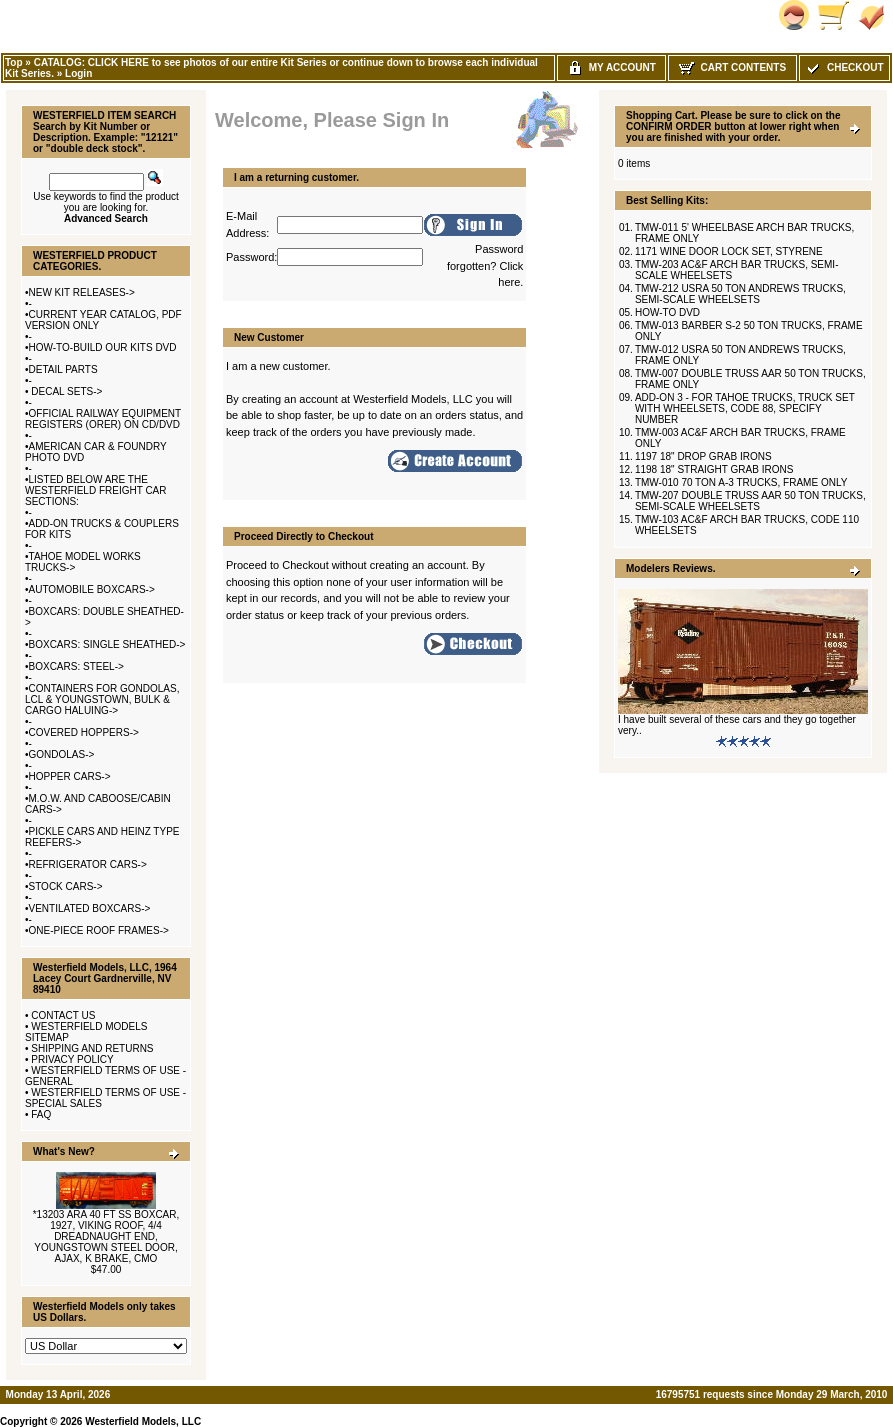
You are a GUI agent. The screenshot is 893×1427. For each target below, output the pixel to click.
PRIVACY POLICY (72, 1059)
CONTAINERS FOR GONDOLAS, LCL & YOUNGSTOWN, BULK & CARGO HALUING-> (102, 699)
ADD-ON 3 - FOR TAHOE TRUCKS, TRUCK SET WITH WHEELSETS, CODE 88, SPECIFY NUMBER (745, 408)
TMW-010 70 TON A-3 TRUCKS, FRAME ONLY (741, 482)
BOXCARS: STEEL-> (76, 666)
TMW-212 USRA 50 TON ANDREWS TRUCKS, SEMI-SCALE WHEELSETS (740, 294)
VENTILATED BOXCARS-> (90, 908)
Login (78, 73)
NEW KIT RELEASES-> (82, 292)
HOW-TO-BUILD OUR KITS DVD (103, 347)
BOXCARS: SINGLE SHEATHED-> (107, 644)
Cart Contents (732, 67)
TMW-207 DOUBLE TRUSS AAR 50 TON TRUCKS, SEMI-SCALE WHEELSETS (750, 501)
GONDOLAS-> (62, 754)
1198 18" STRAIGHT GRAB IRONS (714, 469)
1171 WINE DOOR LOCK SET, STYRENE (729, 251)
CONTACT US (63, 1015)
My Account (611, 67)
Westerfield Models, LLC (143, 1421)
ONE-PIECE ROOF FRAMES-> (99, 930)
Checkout (844, 67)
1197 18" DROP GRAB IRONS (703, 456)
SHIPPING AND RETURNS (92, 1048)
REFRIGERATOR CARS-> (88, 864)
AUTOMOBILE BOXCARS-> (92, 589)
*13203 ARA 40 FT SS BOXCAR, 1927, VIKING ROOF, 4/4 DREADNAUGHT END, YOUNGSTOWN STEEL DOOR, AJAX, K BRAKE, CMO (106, 1236)
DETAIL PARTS (63, 369)
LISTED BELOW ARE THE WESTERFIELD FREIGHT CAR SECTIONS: (96, 490)
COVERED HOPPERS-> (84, 732)
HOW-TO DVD (667, 312)
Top (14, 62)
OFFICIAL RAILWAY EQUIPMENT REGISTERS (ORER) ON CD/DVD (103, 419)
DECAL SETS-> (66, 391)
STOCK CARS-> (66, 886)
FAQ (41, 1114)
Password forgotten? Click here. (485, 265)
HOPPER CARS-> (70, 776)
